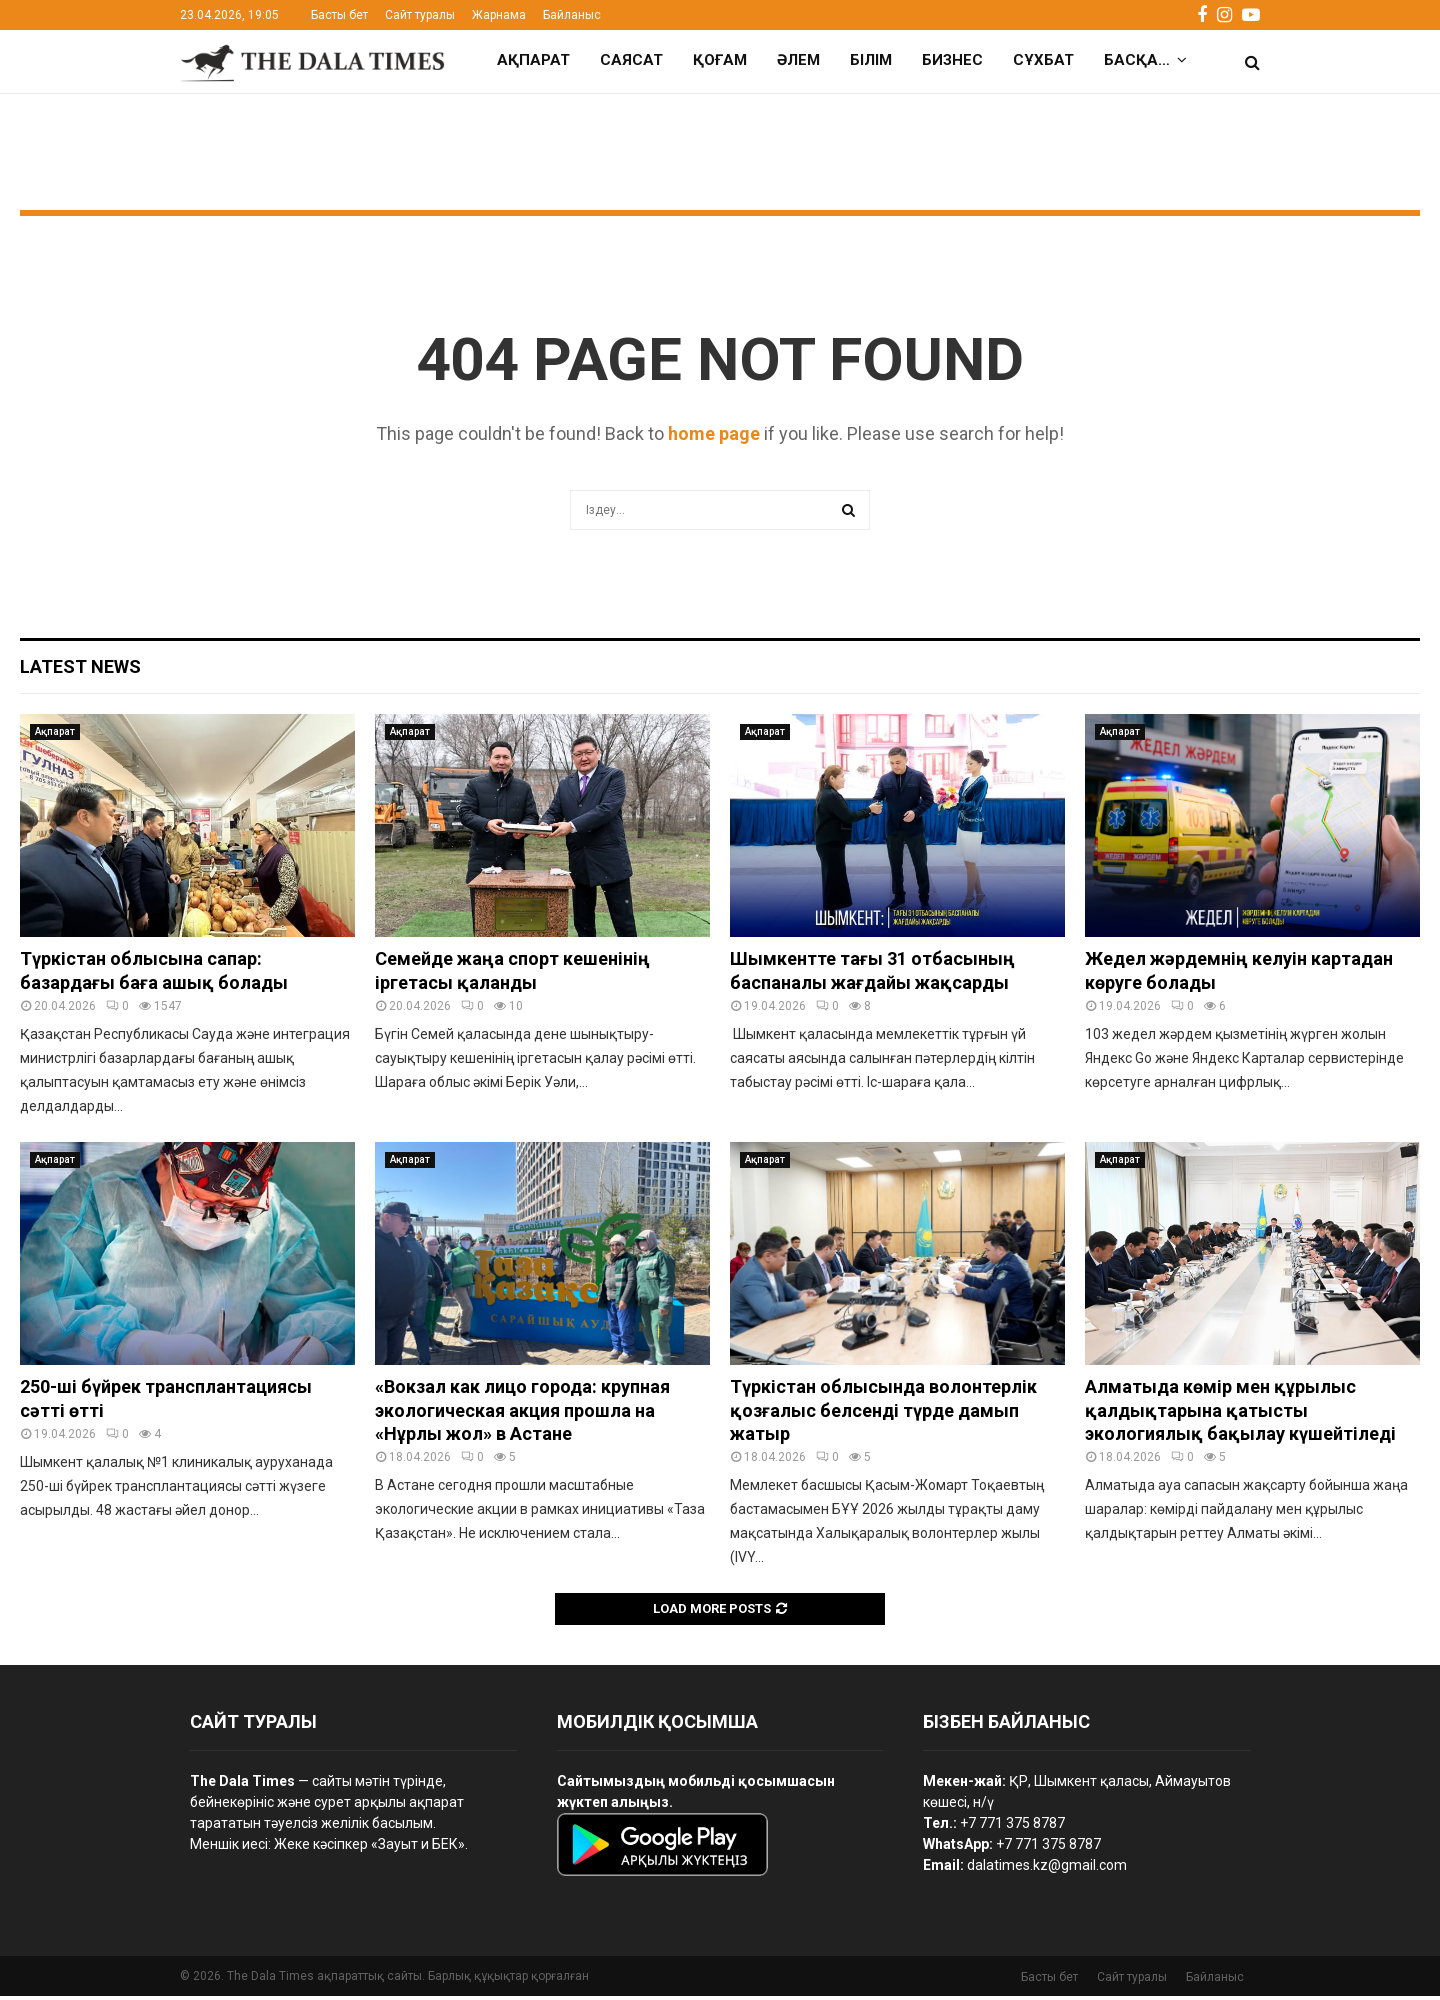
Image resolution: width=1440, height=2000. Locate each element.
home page (714, 437)
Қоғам (720, 60)
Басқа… (1137, 60)
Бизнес (952, 60)
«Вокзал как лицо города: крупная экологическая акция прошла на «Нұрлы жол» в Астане (522, 1414)
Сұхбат (1043, 60)
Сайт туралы (420, 15)
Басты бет (339, 15)
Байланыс (572, 15)
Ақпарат (533, 60)
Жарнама (499, 15)
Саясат (631, 60)
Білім (871, 60)
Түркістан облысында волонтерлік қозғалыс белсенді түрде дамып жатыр (883, 1414)
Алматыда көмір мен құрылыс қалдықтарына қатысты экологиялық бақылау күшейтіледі (1240, 1414)
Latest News (80, 670)
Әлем (798, 60)
